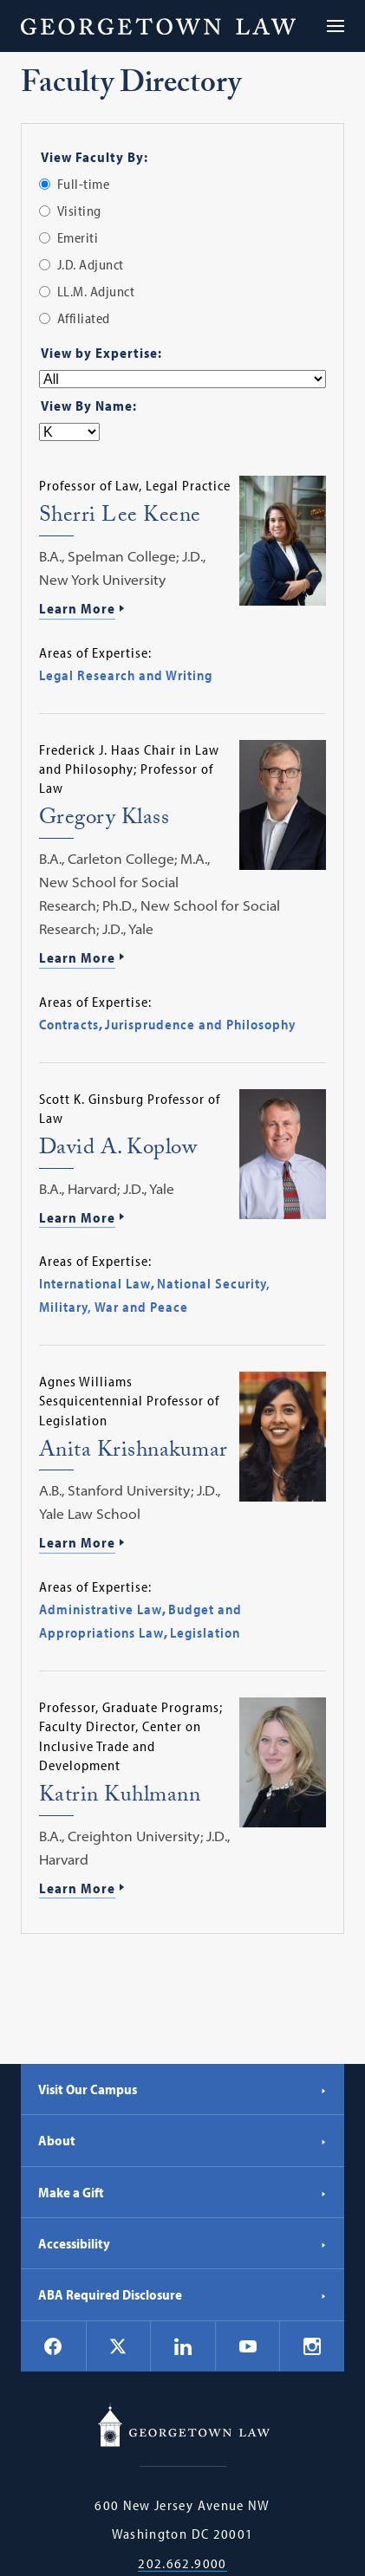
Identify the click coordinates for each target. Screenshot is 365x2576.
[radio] (44, 184)
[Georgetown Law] (158, 26)
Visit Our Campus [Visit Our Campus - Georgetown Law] (182, 2089)
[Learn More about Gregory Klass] (182, 959)
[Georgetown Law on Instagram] (312, 2346)
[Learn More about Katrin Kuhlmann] (182, 1889)
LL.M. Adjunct (96, 291)
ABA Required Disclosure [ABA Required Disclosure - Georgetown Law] (182, 2294)
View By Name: (89, 405)
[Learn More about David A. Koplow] (182, 1219)
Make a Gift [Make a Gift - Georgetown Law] (182, 2192)
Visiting (79, 210)
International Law (95, 1283)
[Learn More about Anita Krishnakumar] (182, 1544)
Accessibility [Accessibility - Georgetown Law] (182, 2243)
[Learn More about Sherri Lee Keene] (182, 610)
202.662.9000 (182, 2563)
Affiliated (83, 318)
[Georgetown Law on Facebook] (53, 2346)
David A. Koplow (118, 1150)
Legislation (205, 1632)
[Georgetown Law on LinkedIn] (183, 2346)
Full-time (83, 183)
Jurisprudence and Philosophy (200, 1024)
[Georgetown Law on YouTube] (248, 2346)
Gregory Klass (104, 820)
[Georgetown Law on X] (118, 2346)
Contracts (69, 1024)
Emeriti (78, 237)
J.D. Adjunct (90, 264)
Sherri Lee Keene (120, 517)
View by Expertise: (101, 353)
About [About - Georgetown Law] (182, 2140)
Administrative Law (100, 1609)
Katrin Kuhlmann (120, 1797)
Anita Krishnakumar (133, 1452)
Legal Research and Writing (125, 675)
